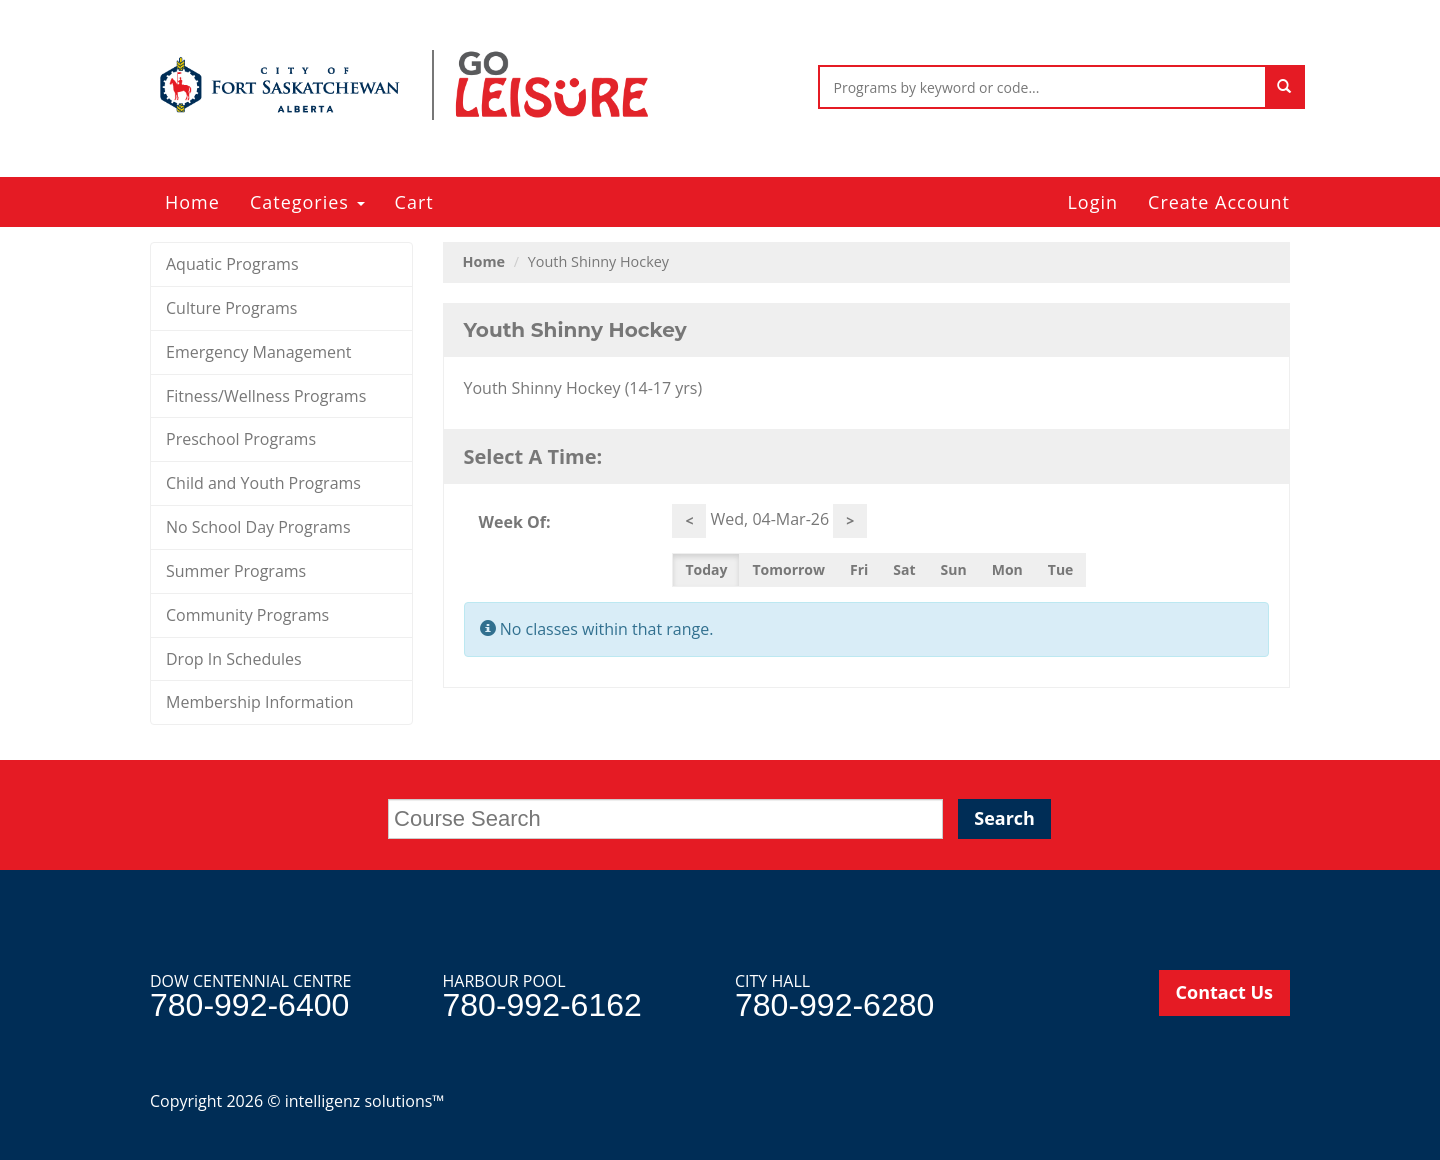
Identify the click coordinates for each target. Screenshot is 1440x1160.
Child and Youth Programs (263, 483)
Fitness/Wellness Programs (266, 396)
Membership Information (260, 702)
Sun (954, 569)
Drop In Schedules (234, 659)
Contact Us (1224, 992)
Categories (307, 202)
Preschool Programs (241, 439)
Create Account (1219, 202)
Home (192, 202)
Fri (859, 569)
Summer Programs (236, 571)
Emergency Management (259, 352)
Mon (1007, 569)
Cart (414, 202)
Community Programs (247, 615)
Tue (1061, 569)
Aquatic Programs (232, 264)
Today (706, 569)
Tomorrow (788, 569)
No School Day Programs (258, 527)
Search (1004, 818)
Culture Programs (231, 308)
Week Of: (515, 522)
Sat (904, 569)
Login (1092, 202)
